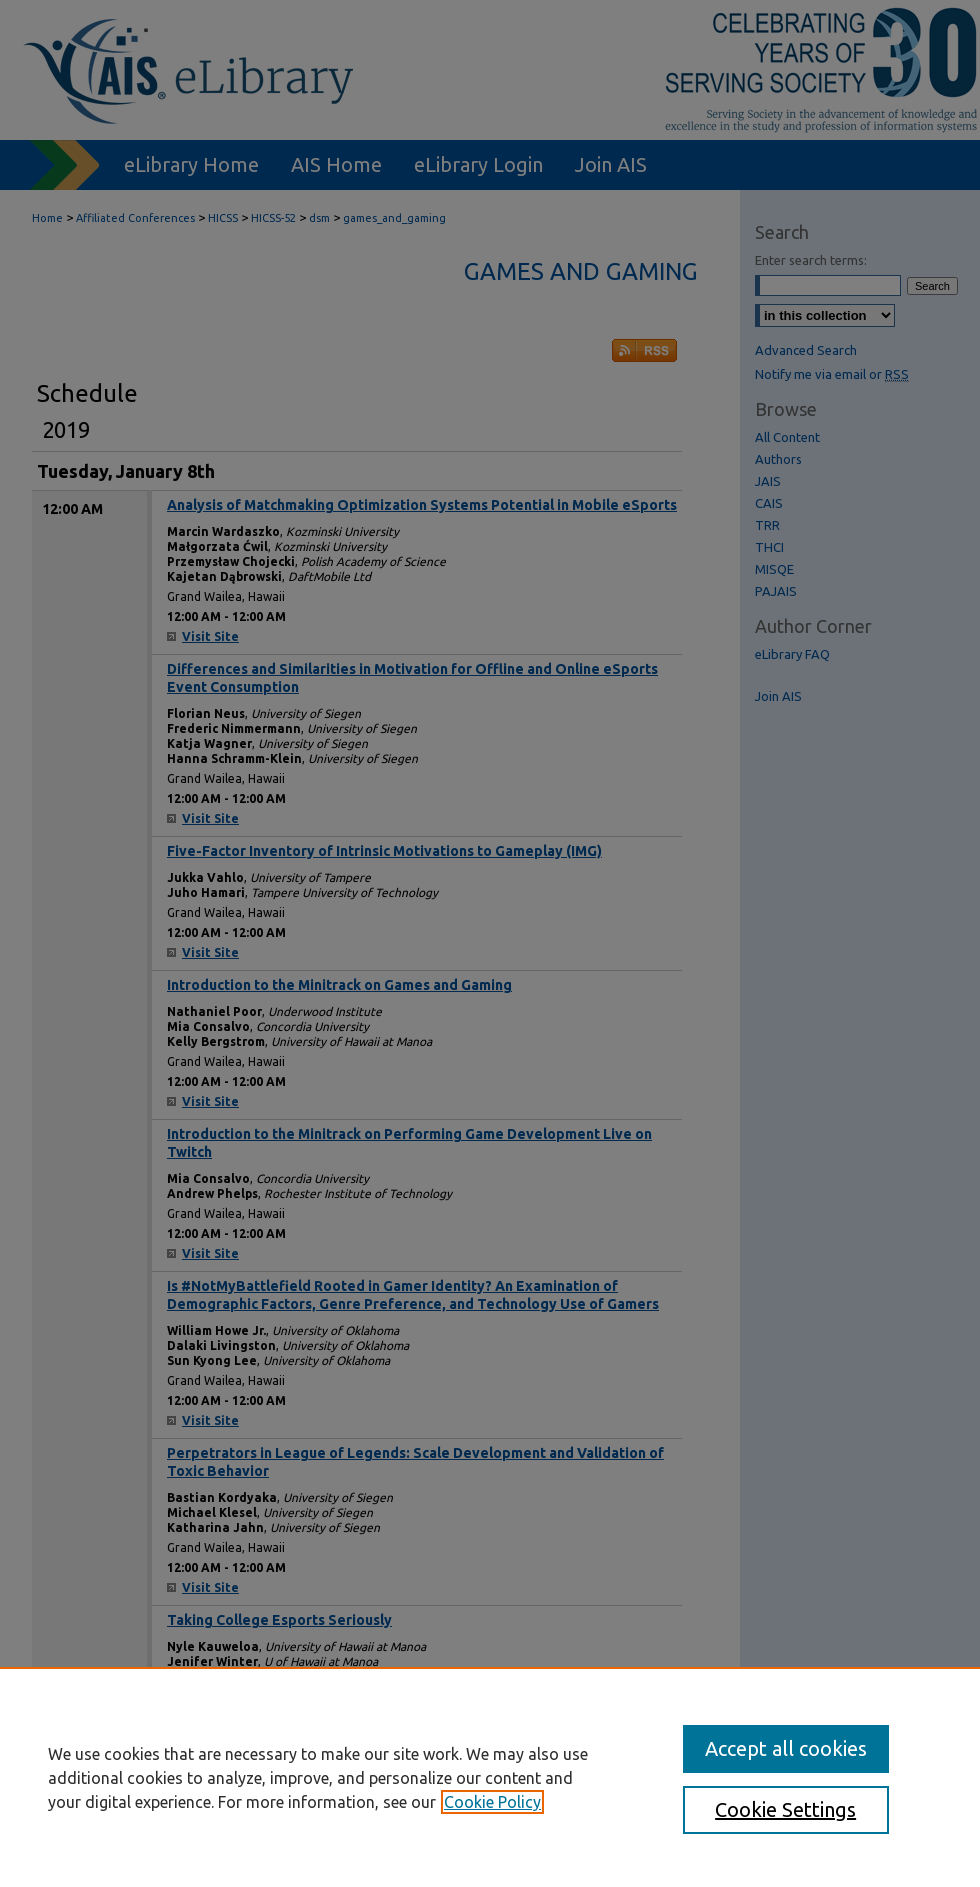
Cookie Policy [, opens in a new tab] (492, 1802)
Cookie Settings (785, 1809)
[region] (490, 1777)
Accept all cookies (786, 1748)
